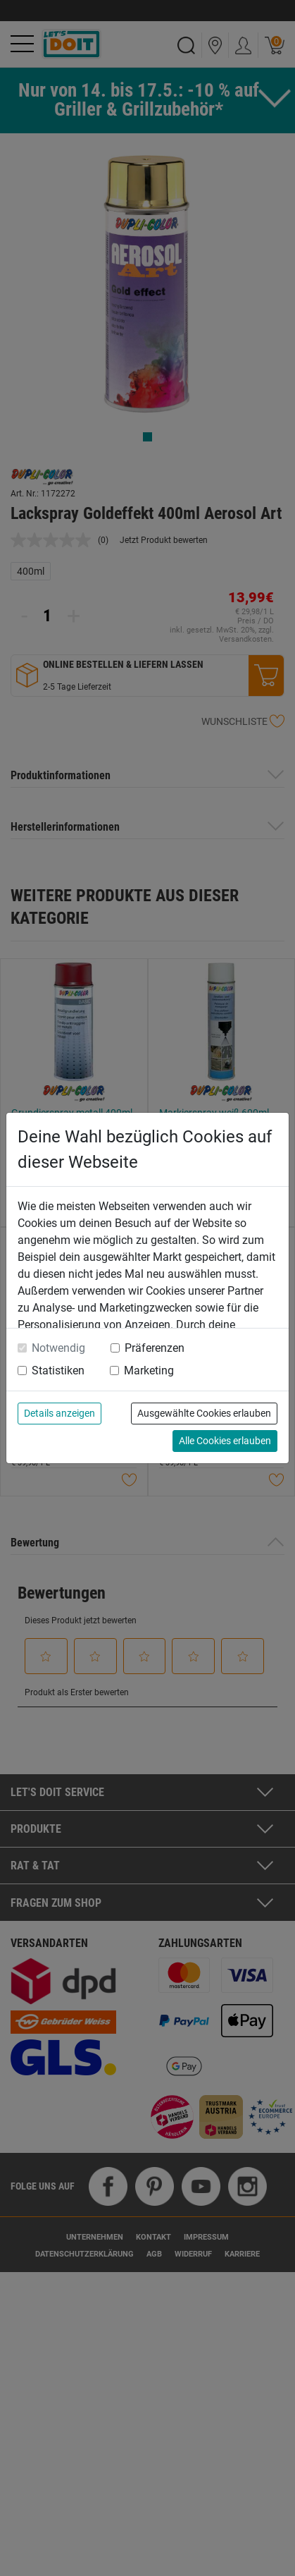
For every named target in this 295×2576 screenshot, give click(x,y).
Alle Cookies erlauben (225, 1440)
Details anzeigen (59, 1413)
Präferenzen (154, 1348)
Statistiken (58, 1370)
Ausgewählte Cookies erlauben (204, 1413)
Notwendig (58, 1348)
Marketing (149, 1370)
